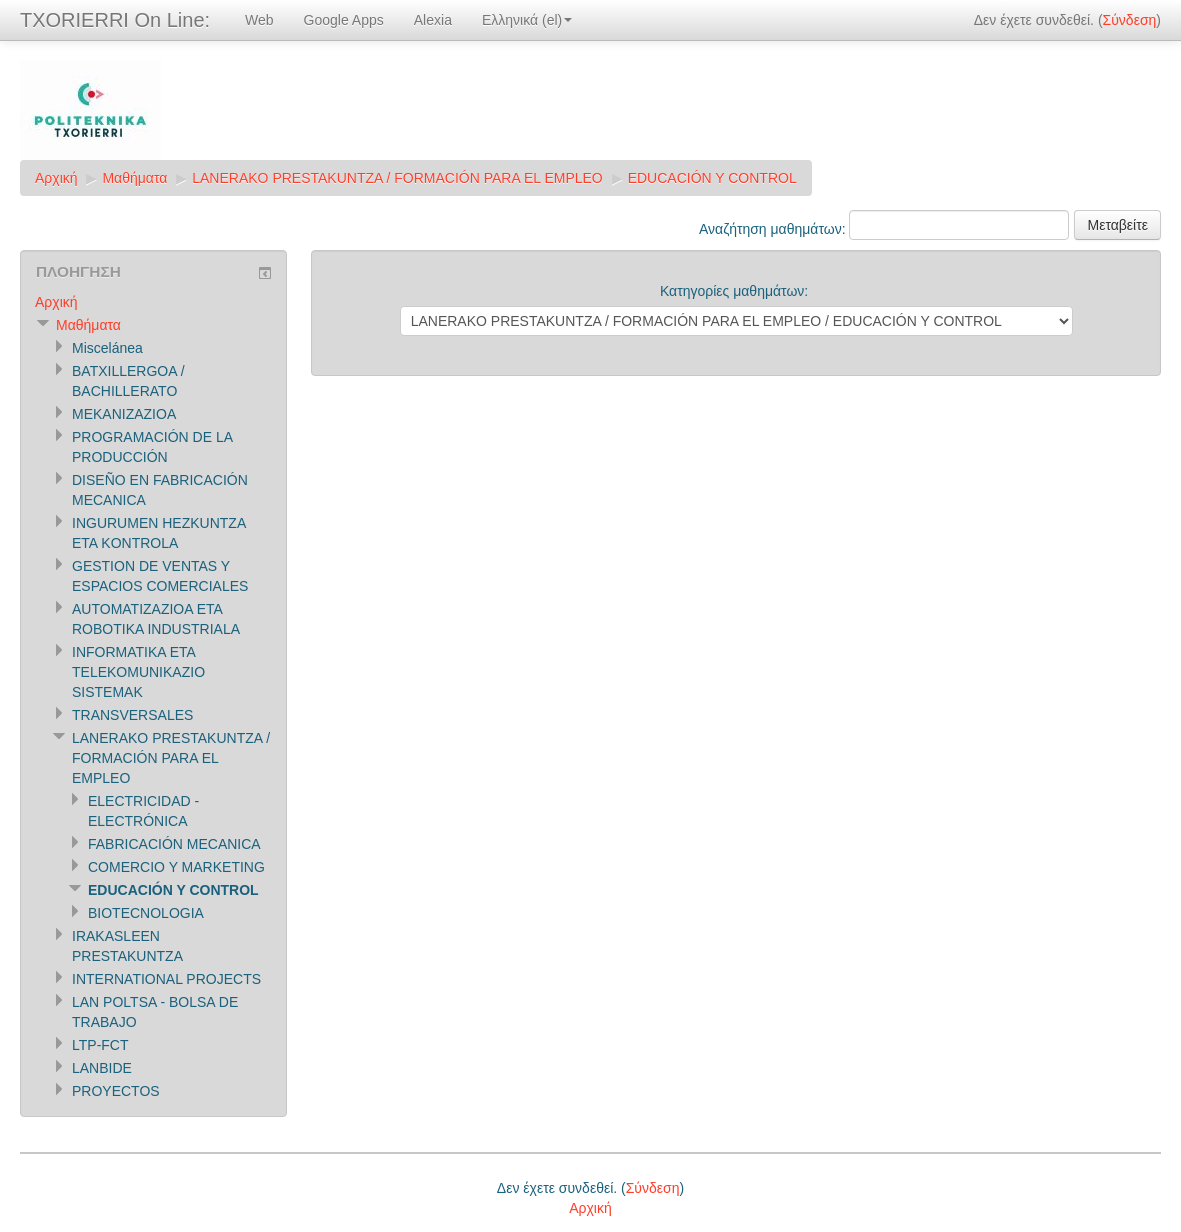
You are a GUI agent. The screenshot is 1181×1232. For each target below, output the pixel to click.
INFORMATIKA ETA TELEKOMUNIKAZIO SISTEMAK (138, 672)
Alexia (433, 20)
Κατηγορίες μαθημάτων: (734, 291)
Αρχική (56, 178)
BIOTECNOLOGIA (146, 913)
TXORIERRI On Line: (115, 20)
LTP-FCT (100, 1045)
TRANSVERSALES (132, 715)
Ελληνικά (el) (527, 20)
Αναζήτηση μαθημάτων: (774, 229)
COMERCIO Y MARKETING (176, 867)
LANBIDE (102, 1068)
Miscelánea (107, 348)
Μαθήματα (134, 178)
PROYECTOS (116, 1091)
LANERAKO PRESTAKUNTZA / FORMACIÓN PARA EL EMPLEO (397, 178)
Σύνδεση (1130, 20)
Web (259, 20)
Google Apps (344, 20)
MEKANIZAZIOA (124, 414)
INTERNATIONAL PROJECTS (166, 979)
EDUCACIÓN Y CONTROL (712, 178)
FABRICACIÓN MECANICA (174, 844)
